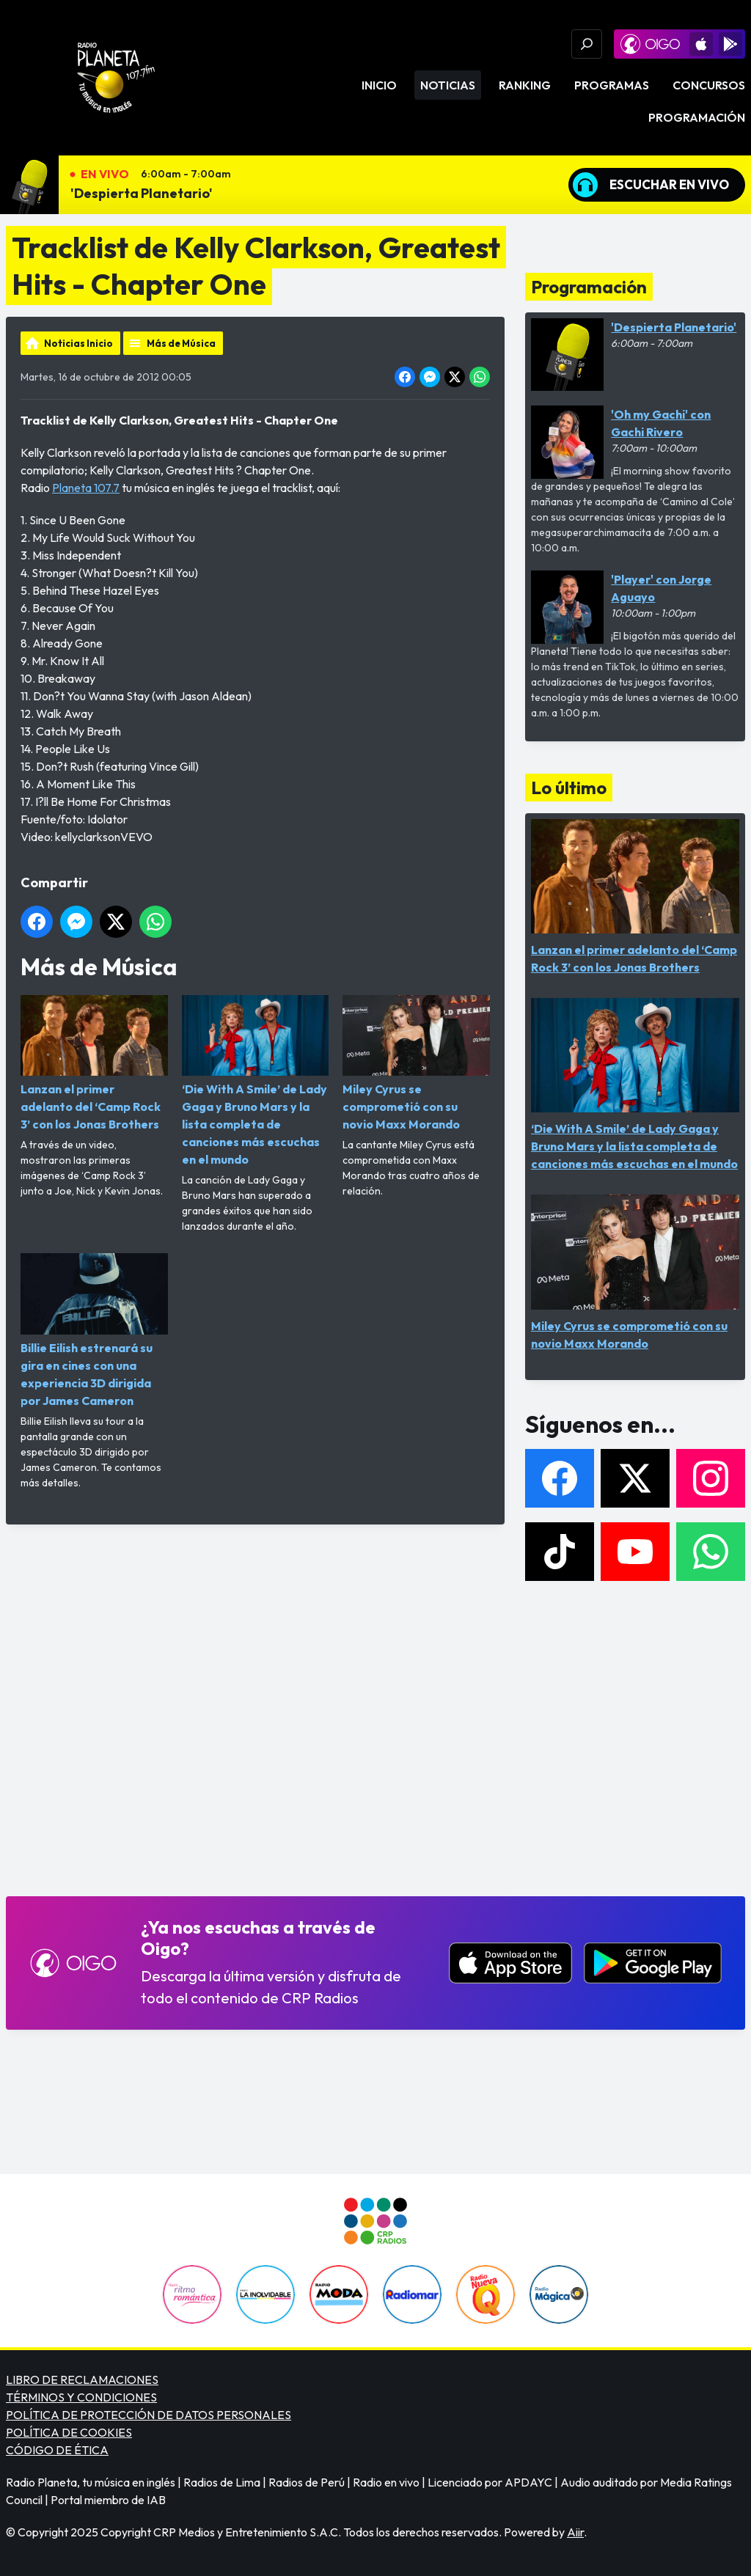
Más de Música (181, 343)
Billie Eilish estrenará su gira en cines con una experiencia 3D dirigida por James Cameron (94, 1330)
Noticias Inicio (78, 343)
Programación (696, 117)
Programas (611, 85)
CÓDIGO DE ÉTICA (57, 2450)
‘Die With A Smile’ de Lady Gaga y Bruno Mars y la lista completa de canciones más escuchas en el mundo (255, 1081)
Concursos (709, 85)
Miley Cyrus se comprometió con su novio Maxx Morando (416, 1063)
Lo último (569, 788)
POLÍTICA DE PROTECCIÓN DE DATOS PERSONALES (148, 2414)
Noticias (447, 85)
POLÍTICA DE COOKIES (69, 2432)
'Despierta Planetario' (141, 193)
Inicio (379, 85)
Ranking (525, 85)
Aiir (575, 2532)
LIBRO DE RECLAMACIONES (82, 2379)
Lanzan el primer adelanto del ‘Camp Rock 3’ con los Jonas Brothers (94, 1063)
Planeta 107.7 (86, 487)
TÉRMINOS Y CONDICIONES (81, 2397)
